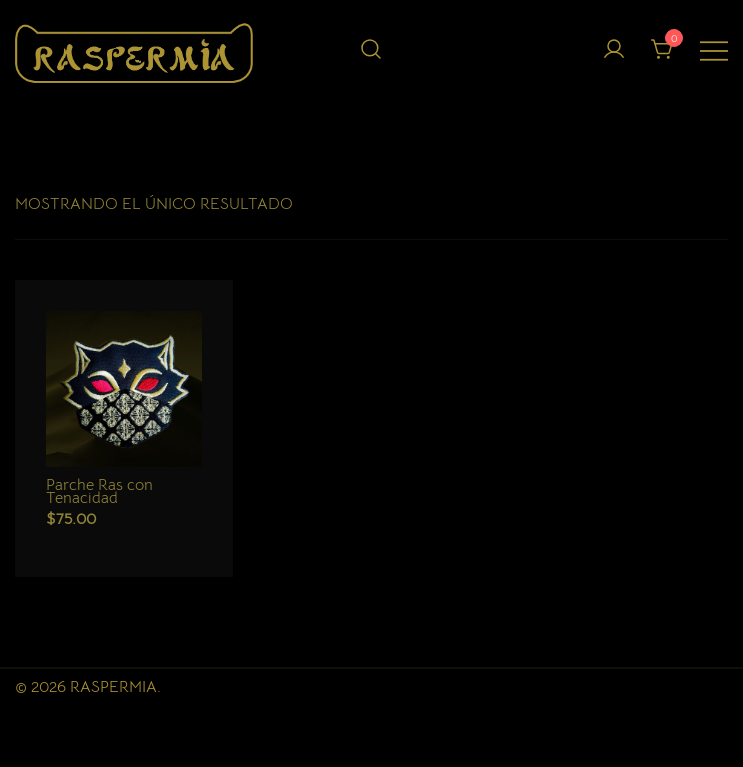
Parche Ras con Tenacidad (99, 491)
